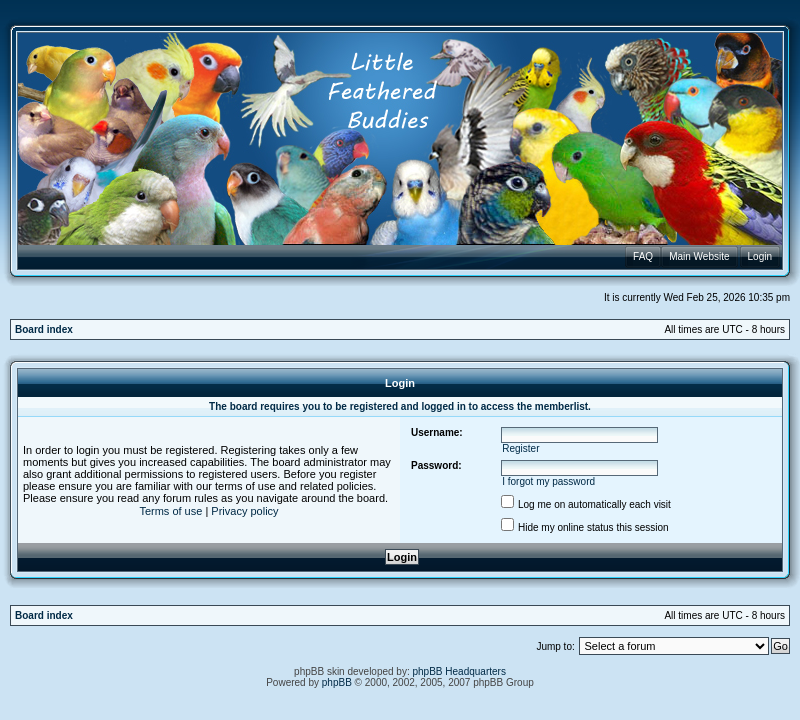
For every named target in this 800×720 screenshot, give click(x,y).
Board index (44, 329)
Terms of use (170, 511)
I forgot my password (548, 481)
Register (520, 448)
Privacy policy (244, 511)
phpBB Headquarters (459, 671)
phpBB (337, 682)
